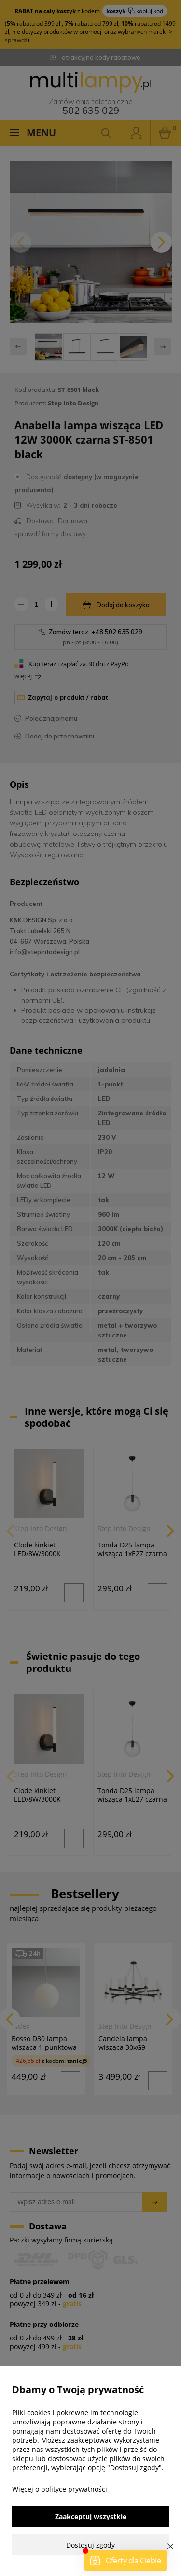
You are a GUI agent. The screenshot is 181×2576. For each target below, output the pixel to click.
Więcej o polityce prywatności (59, 2488)
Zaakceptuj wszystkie (90, 2516)
